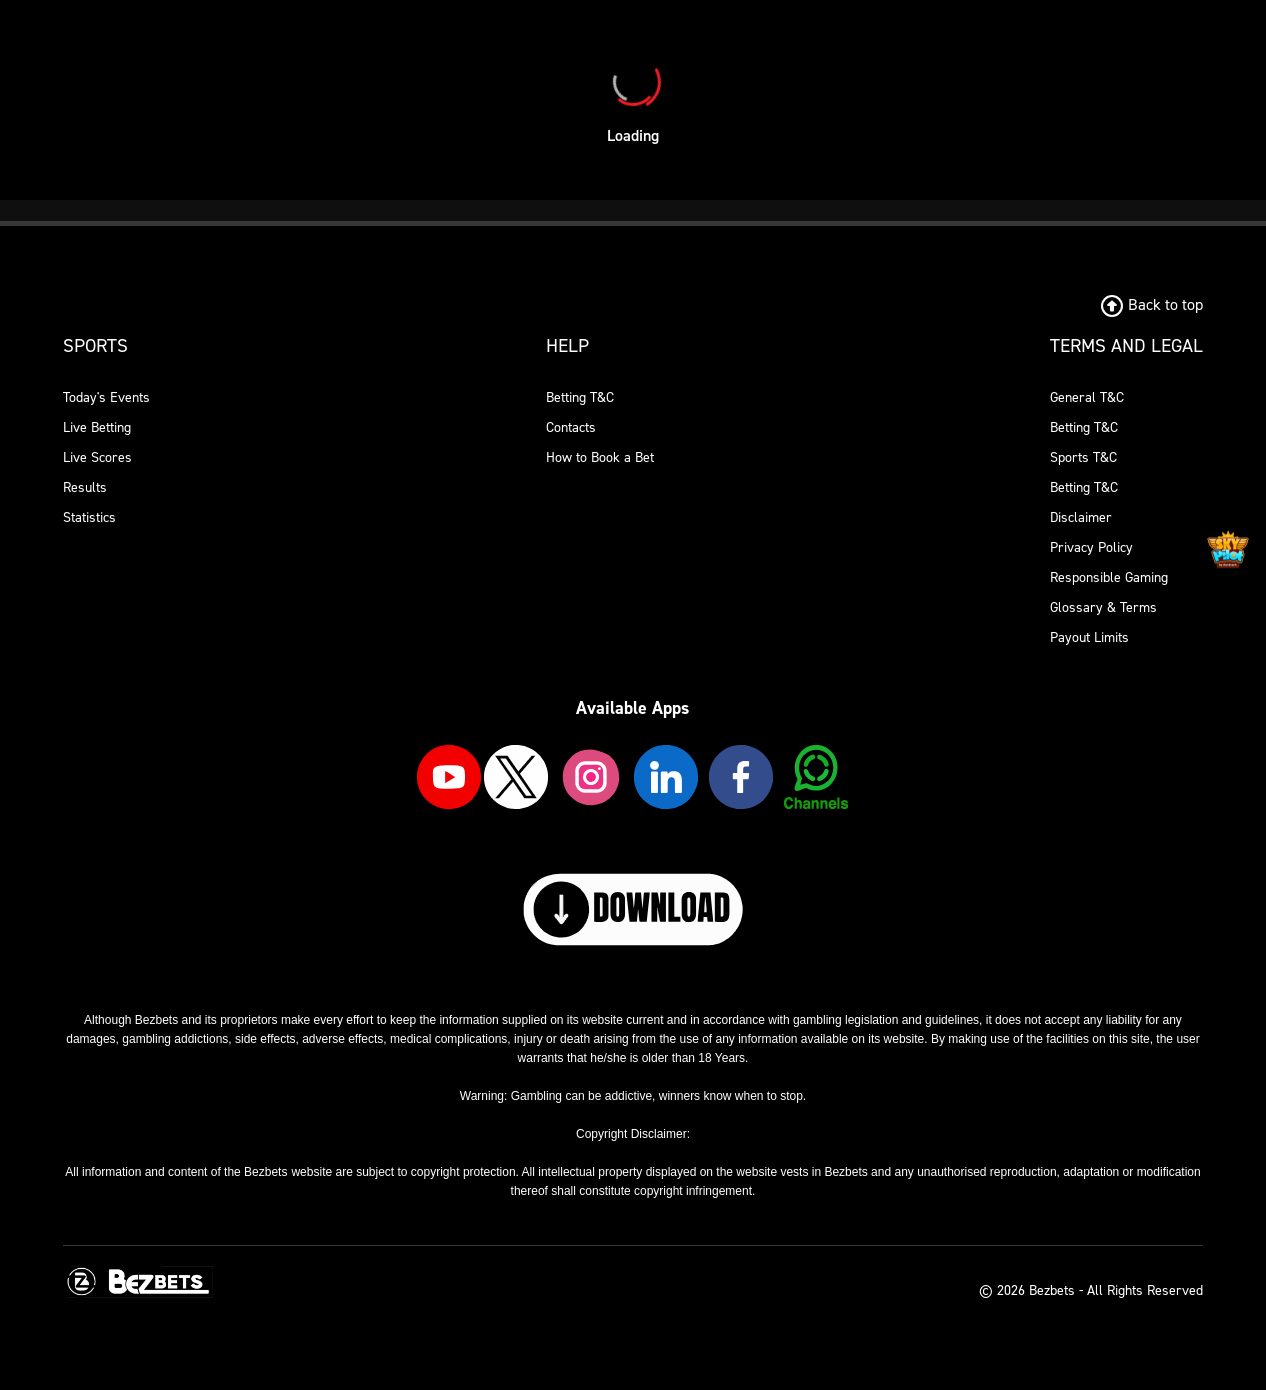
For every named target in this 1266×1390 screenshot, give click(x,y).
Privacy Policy (1091, 547)
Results (85, 487)
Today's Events (106, 397)
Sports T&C (1083, 457)
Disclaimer (1081, 517)
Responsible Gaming (1109, 577)
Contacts (571, 427)
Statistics (89, 517)
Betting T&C (580, 397)
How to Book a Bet (600, 457)
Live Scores (97, 457)
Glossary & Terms (1103, 607)
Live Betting (97, 427)
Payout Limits (1089, 637)
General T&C (1087, 397)
